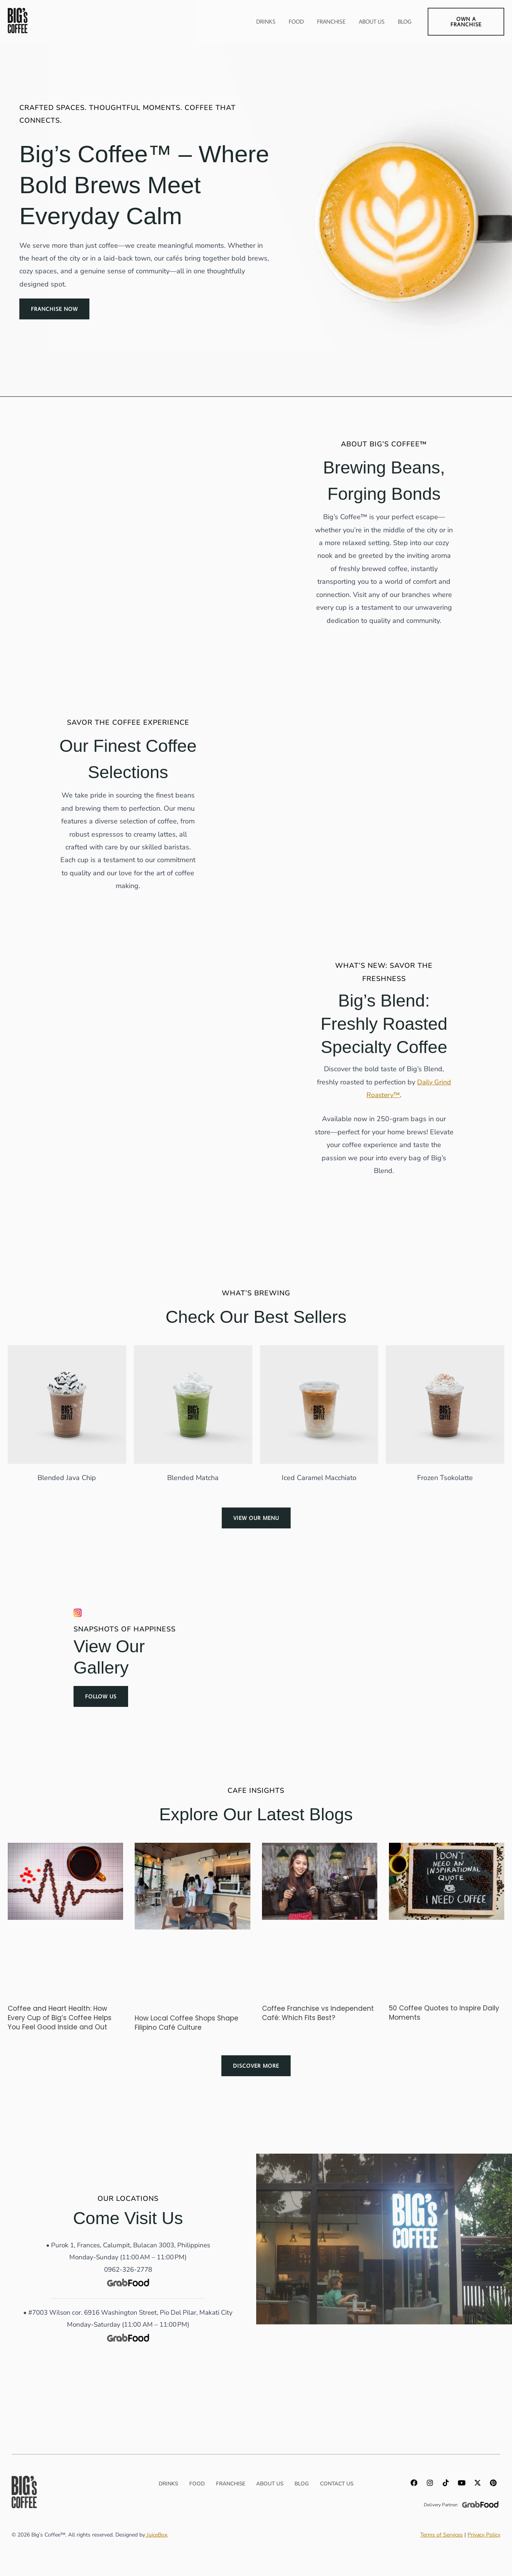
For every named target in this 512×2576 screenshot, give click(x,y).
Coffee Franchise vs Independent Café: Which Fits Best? (318, 2013)
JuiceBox (156, 2534)
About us (270, 2484)
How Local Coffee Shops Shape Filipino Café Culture (186, 2022)
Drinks (266, 21)
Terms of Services (441, 2534)
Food (296, 21)
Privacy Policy (483, 2534)
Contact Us (341, 2484)
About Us (372, 21)
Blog (404, 21)
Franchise (331, 21)
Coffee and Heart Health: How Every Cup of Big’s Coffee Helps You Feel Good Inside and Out (59, 2018)
